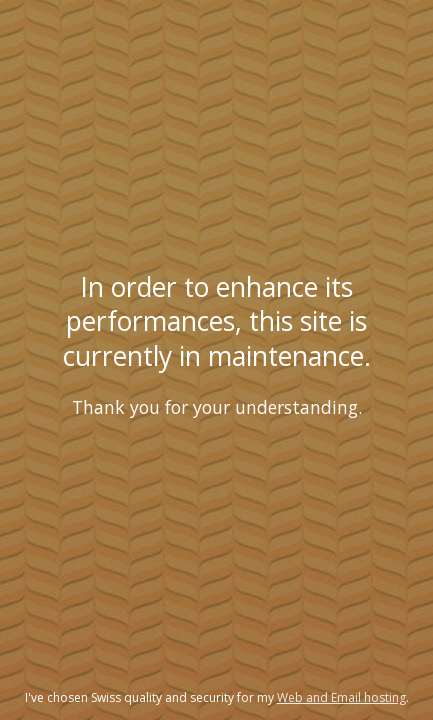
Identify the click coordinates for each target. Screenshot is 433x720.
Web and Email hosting (341, 697)
